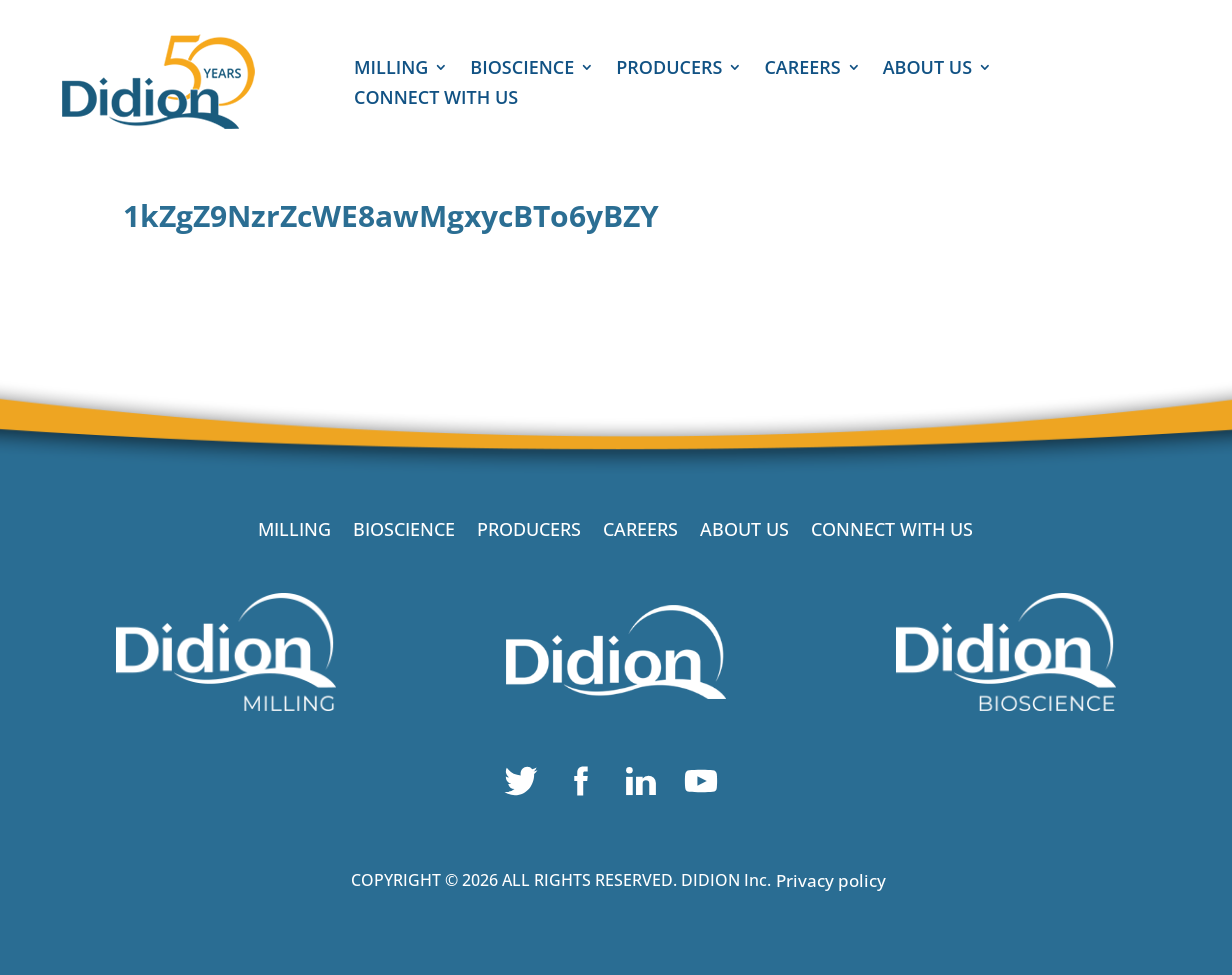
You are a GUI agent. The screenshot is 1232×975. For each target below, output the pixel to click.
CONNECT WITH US (436, 99)
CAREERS (802, 69)
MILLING (391, 69)
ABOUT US (927, 69)
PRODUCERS (669, 69)
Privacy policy (831, 880)
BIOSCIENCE (522, 69)
